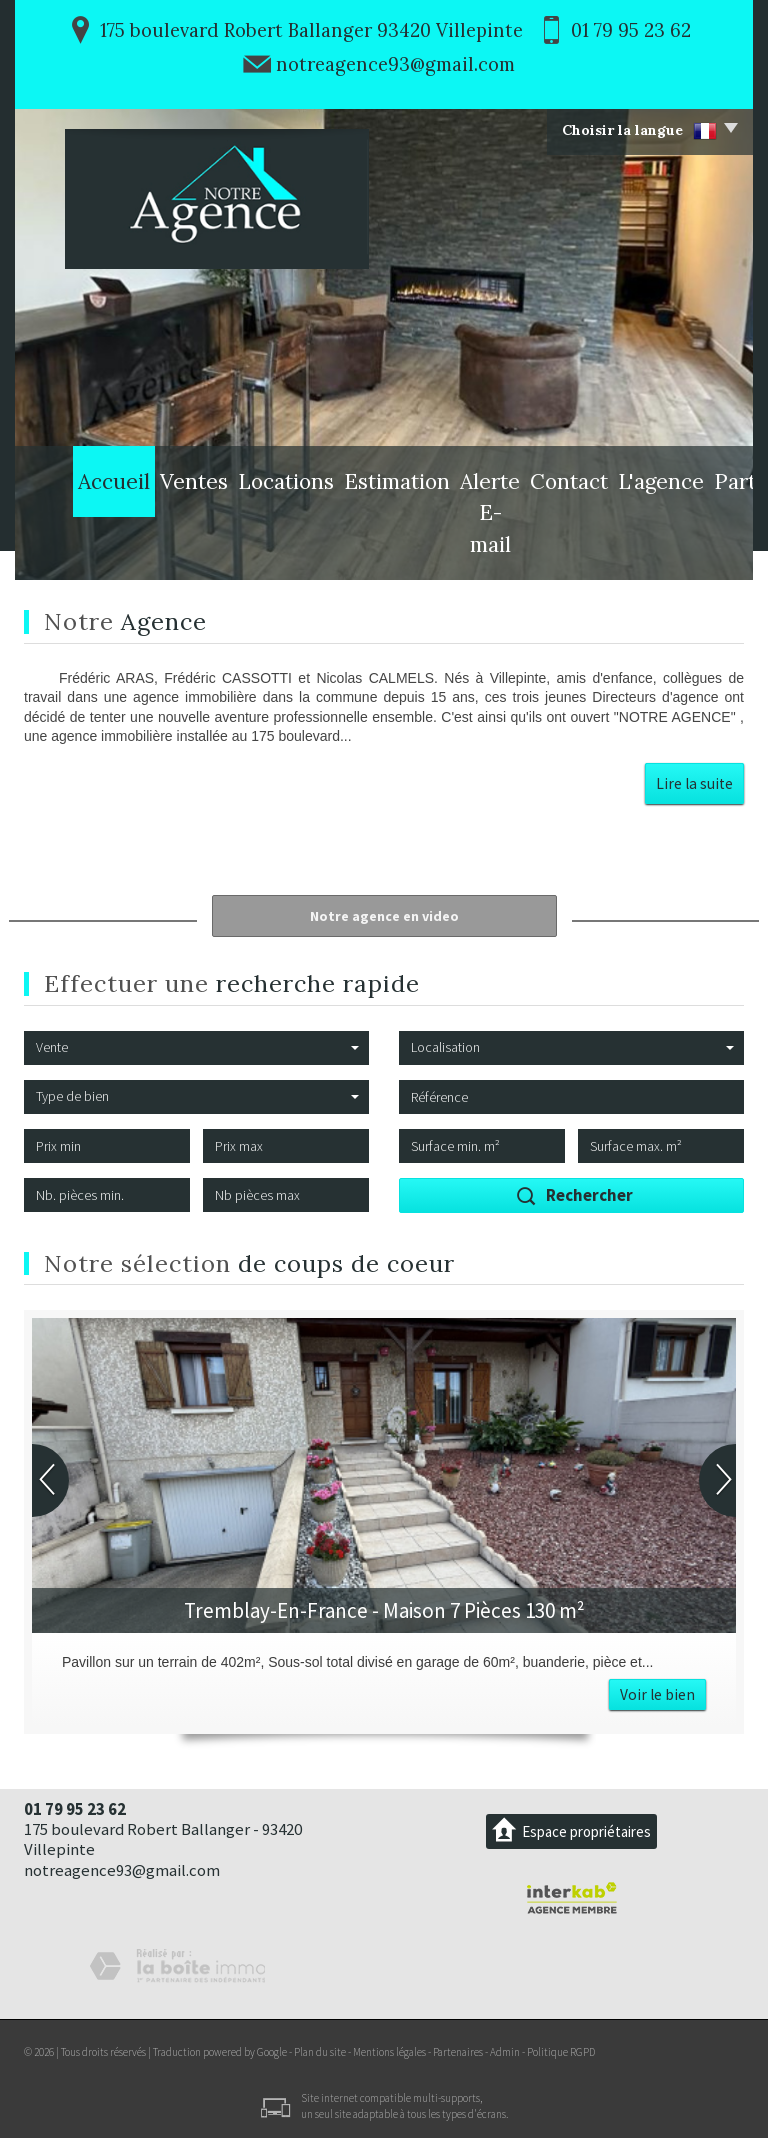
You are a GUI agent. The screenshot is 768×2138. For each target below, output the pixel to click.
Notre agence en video (384, 916)
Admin (505, 2052)
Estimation (309, 548)
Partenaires (686, 548)
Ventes (136, 548)
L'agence (591, 548)
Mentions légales (389, 2052)
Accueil (66, 548)
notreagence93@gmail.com (395, 64)
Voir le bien (657, 1694)
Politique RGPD (561, 2052)
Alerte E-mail (415, 548)
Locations (215, 548)
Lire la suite (694, 783)
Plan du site (320, 2052)
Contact (510, 548)
